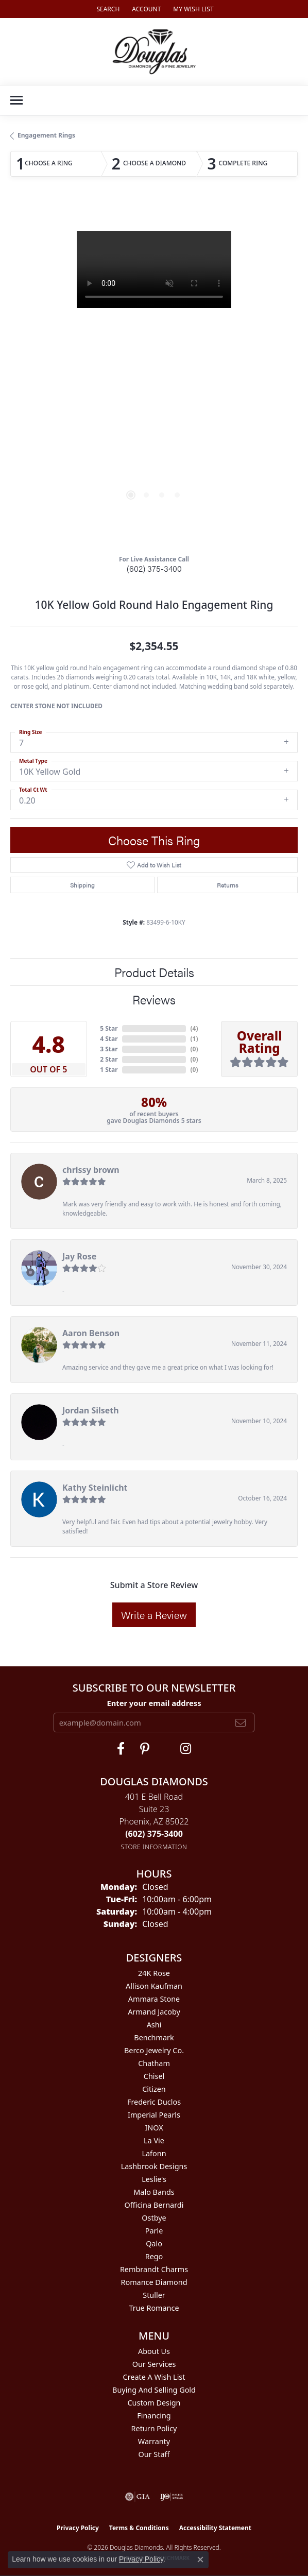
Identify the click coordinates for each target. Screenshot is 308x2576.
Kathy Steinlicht (95, 1487)
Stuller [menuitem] (154, 2295)
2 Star (108, 1059)
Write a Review (154, 1614)
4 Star (108, 1038)
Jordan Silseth (90, 1410)
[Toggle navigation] (16, 100)
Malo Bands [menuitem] (153, 2192)
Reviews (154, 999)
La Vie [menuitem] (154, 2140)
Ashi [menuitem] (154, 2024)
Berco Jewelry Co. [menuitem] (154, 2050)
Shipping (82, 885)
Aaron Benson (90, 1333)
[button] (106, 9)
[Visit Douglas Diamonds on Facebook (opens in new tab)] (121, 1749)
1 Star (108, 1069)
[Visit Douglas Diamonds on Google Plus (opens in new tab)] (185, 1749)
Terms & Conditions (139, 2527)
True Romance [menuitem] (154, 2308)
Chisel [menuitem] (154, 2076)
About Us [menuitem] (154, 2351)
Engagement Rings (46, 135)
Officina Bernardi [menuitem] (154, 2205)
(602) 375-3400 (154, 568)
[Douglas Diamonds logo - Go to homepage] (154, 51)
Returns (227, 885)
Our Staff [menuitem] (154, 2454)
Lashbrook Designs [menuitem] (154, 2166)
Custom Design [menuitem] (154, 2403)
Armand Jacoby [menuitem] (154, 2012)
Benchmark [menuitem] (154, 2037)
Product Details (154, 972)
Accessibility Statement (215, 2527)
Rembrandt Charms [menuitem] (154, 2269)
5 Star (108, 1028)
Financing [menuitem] (153, 2415)
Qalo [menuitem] (154, 2243)
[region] (154, 374)
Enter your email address (154, 1703)
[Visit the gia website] (137, 2496)
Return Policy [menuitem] (154, 2428)
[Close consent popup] (200, 2559)
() (194, 1028)
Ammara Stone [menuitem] (154, 1999)
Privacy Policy (78, 2527)
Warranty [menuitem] (154, 2441)
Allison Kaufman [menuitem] (154, 1986)
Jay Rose (79, 1256)
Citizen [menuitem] (154, 2089)
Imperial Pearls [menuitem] (154, 2115)
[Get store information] (154, 1847)
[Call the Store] (154, 1833)
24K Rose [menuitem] (154, 1973)
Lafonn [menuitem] (154, 2153)
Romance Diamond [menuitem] (154, 2282)
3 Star (108, 1049)
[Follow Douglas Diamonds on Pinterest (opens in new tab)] (145, 1749)
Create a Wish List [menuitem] (154, 2377)
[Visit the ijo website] (171, 2496)
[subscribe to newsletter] (240, 1722)
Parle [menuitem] (154, 2231)
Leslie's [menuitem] (154, 2179)
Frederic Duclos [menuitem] (154, 2102)
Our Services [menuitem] (154, 2364)
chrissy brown (90, 1169)
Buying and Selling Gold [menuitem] (154, 2390)
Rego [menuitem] (154, 2256)
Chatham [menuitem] (154, 2063)
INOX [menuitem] (154, 2128)
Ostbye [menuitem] (154, 2218)
